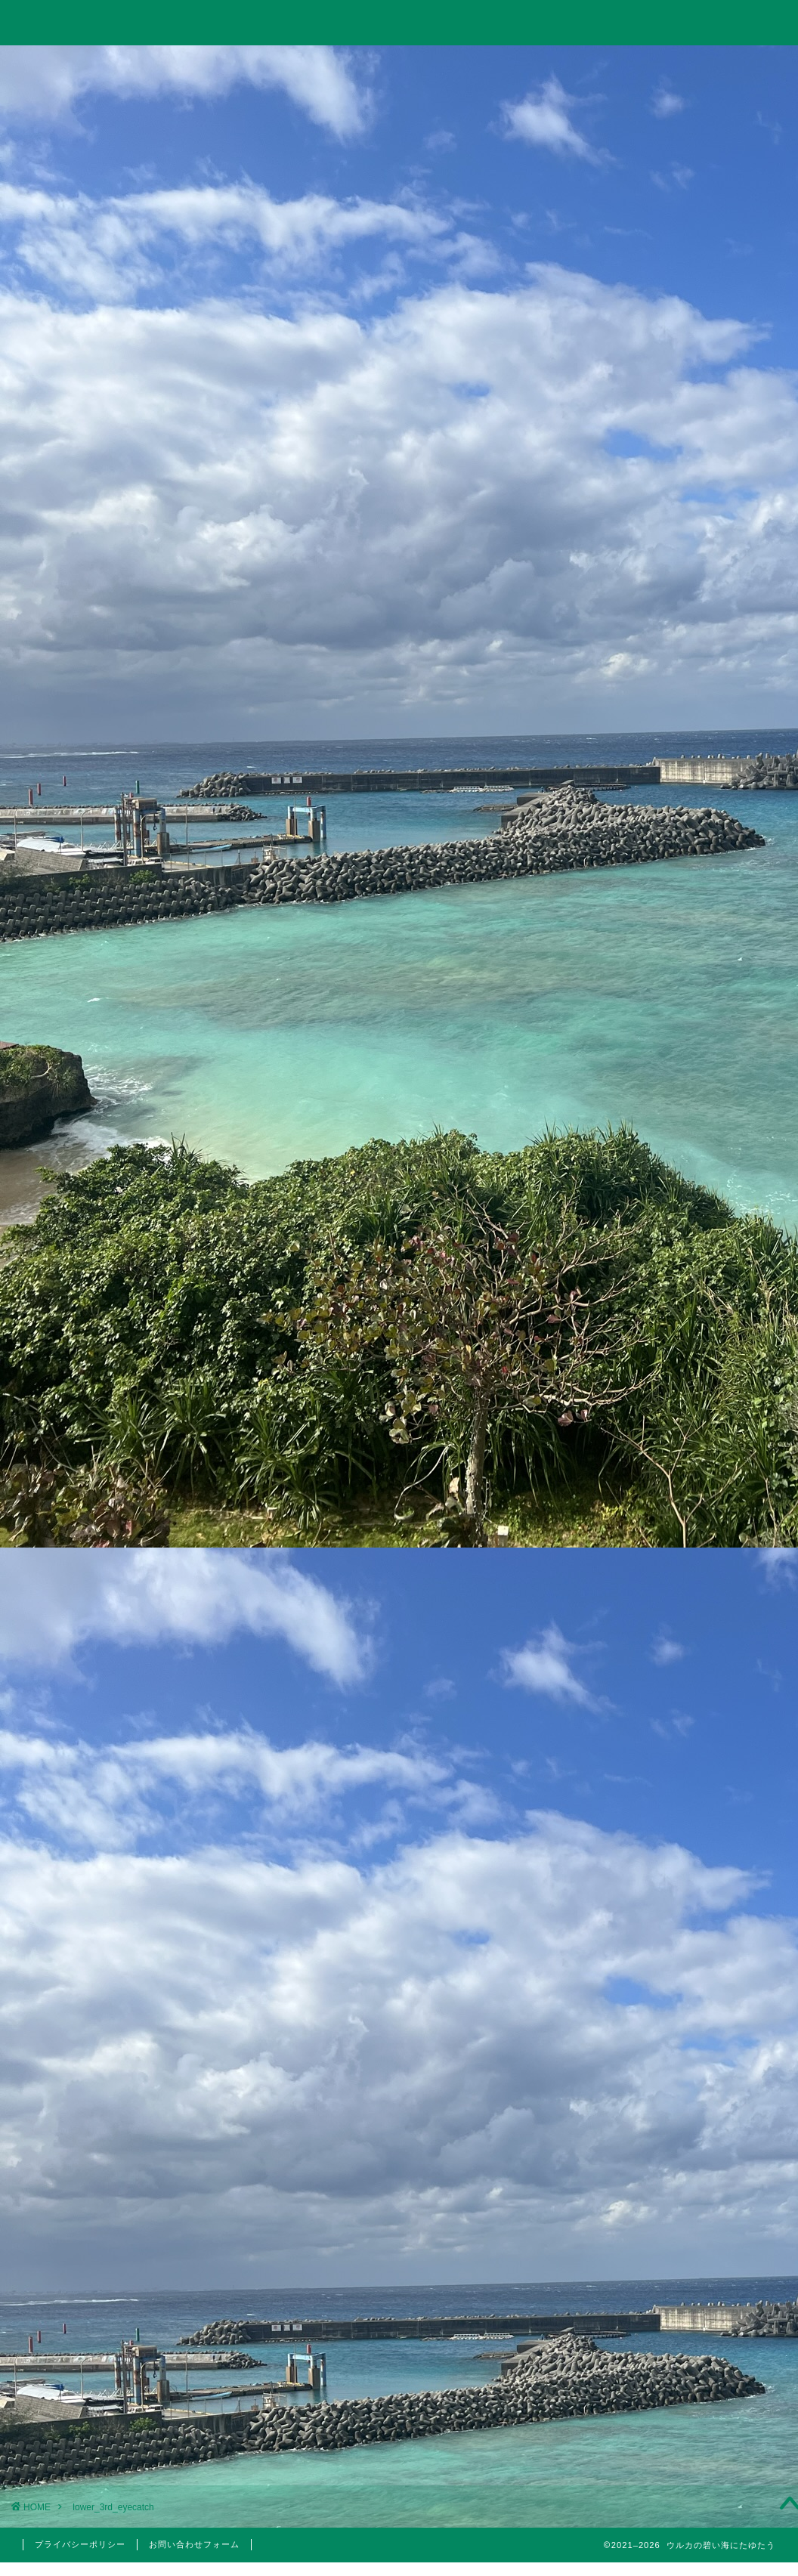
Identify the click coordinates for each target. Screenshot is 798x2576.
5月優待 (678, 1767)
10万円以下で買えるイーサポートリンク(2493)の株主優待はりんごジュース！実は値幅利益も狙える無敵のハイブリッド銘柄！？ (670, 1316)
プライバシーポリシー (80, 2544)
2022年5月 (669, 2217)
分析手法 (678, 1602)
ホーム (91, 65)
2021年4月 (669, 2408)
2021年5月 (669, 2370)
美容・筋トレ (552, 65)
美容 (669, 1802)
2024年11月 (669, 1949)
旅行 (396, 65)
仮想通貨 (669, 1496)
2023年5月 (669, 2064)
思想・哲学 (669, 1534)
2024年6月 (669, 1988)
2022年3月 (669, 2294)
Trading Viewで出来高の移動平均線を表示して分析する (670, 1130)
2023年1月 (669, 2140)
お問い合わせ (706, 65)
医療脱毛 (678, 1822)
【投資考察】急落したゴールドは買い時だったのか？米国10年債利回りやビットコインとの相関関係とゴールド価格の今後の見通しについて (670, 1032)
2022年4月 (669, 2255)
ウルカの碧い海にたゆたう (399, 21)
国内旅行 (678, 1703)
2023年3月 (669, 2103)
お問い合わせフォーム (194, 2544)
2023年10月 (669, 2025)
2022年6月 (669, 2179)
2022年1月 (669, 2331)
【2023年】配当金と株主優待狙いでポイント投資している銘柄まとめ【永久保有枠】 (669, 1209)
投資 (244, 65)
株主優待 (669, 1738)
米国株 (678, 1639)
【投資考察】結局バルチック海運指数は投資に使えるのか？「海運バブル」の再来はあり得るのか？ (669, 915)
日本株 (678, 1620)
